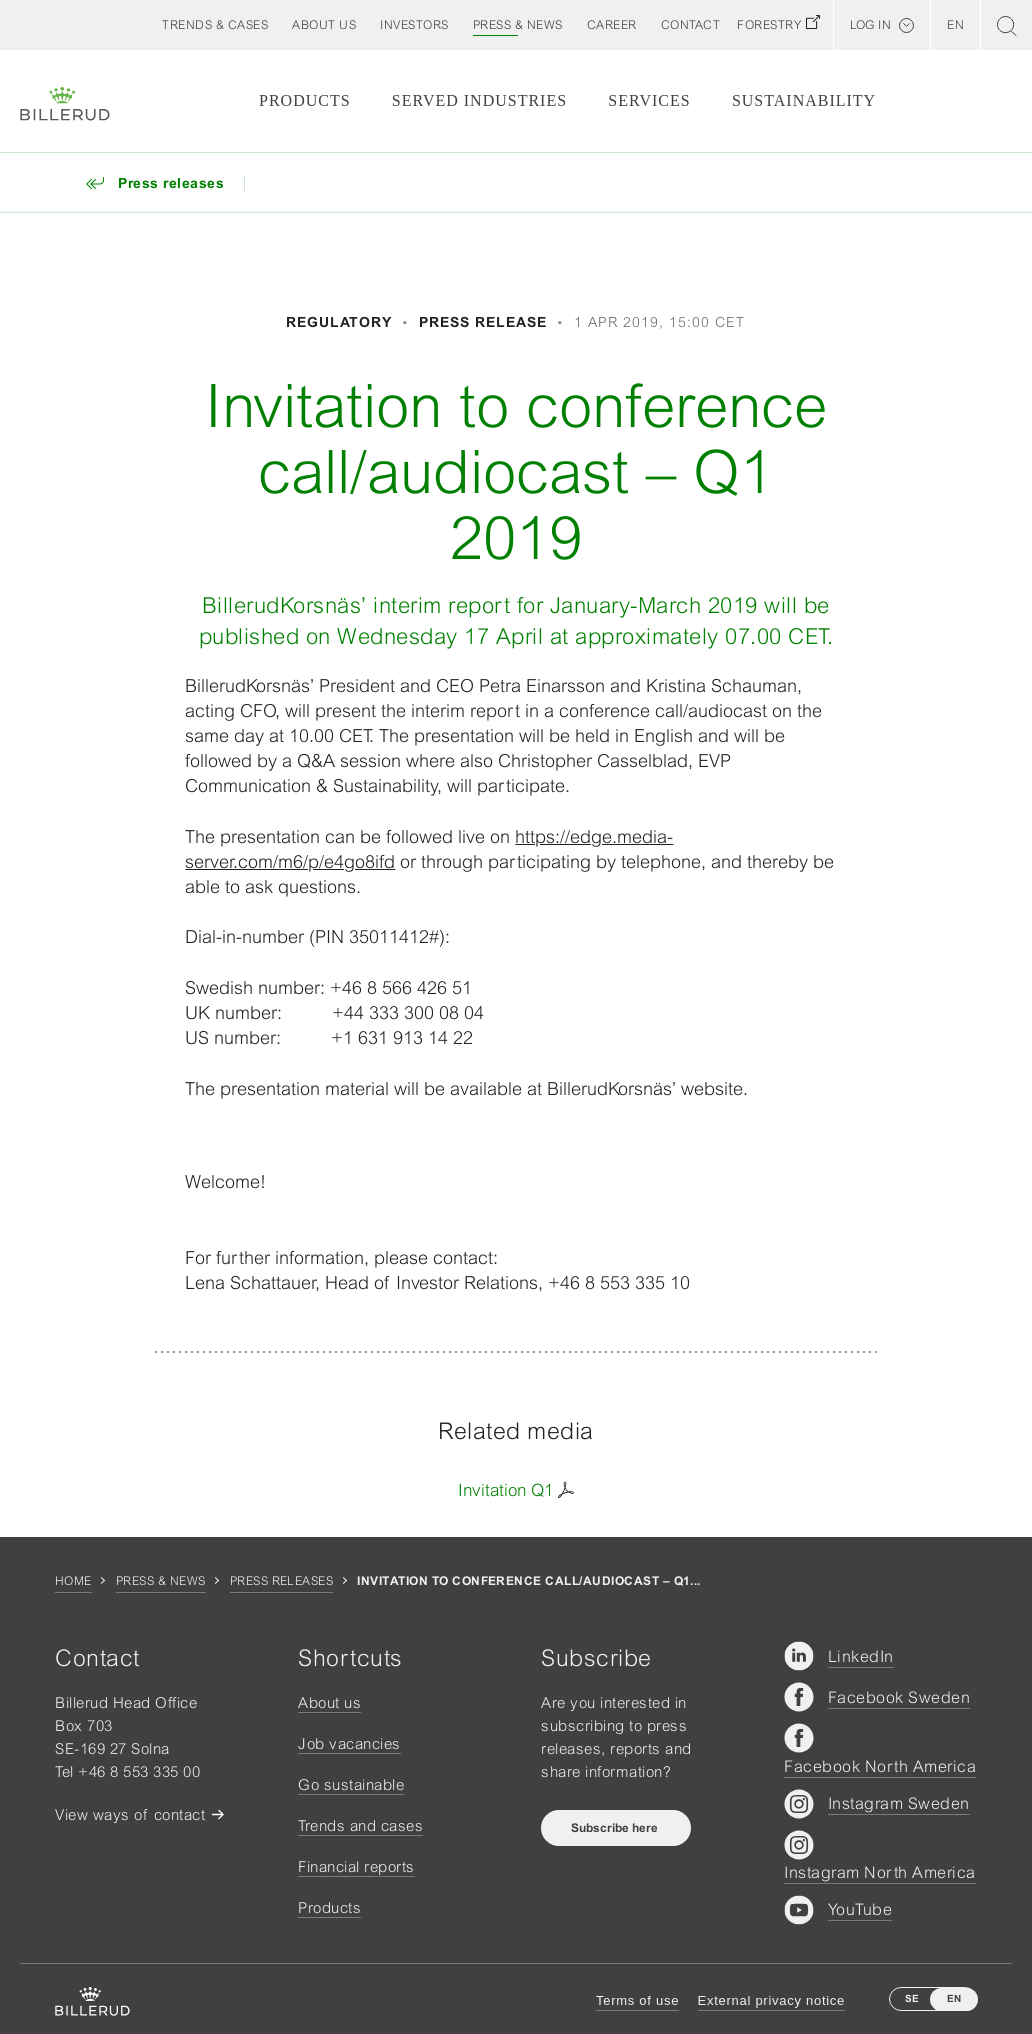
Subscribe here (616, 1828)
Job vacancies (349, 1743)
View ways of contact (130, 1814)
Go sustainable (351, 1784)
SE (912, 1998)
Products (305, 100)
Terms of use (637, 2000)
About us (329, 1702)
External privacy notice (771, 2000)
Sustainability (804, 100)
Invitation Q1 (505, 1490)
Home (73, 1581)
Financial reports (356, 1866)
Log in (870, 25)
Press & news (161, 1581)
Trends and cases (360, 1825)
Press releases (282, 1581)
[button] (324, 25)
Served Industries (479, 100)
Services (649, 100)
